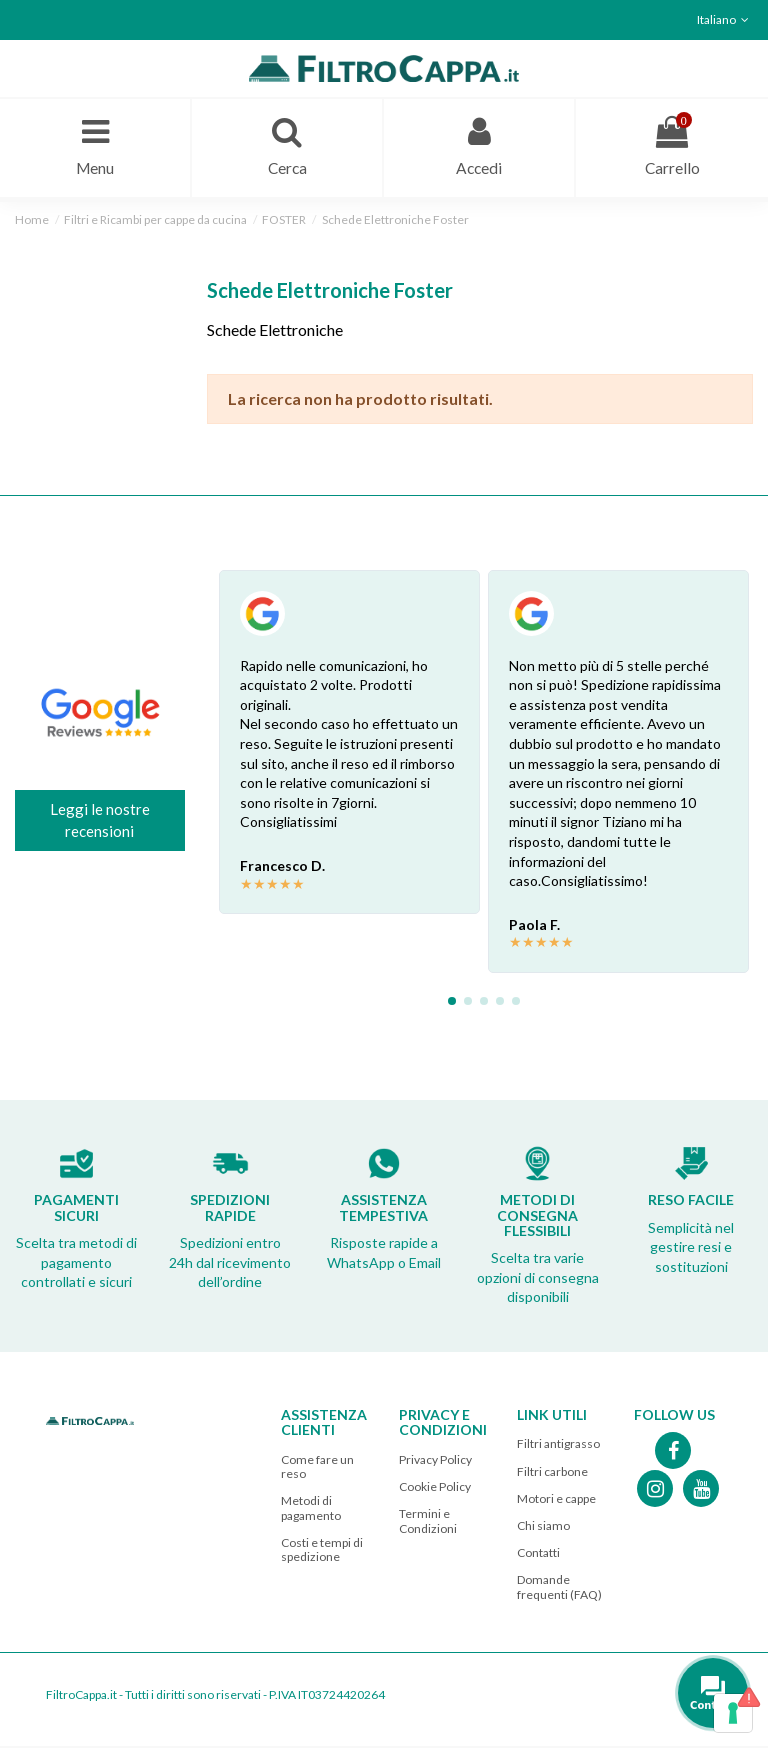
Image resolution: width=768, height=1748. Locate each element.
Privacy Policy (435, 1461)
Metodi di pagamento (311, 1509)
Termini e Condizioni (428, 1522)
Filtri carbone (552, 1472)
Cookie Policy (435, 1488)
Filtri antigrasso (558, 1445)
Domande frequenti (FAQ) (559, 1588)
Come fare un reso (317, 1468)
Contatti (538, 1554)
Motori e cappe (556, 1500)
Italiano (725, 19)
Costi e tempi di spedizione (322, 1551)
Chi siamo (543, 1527)
